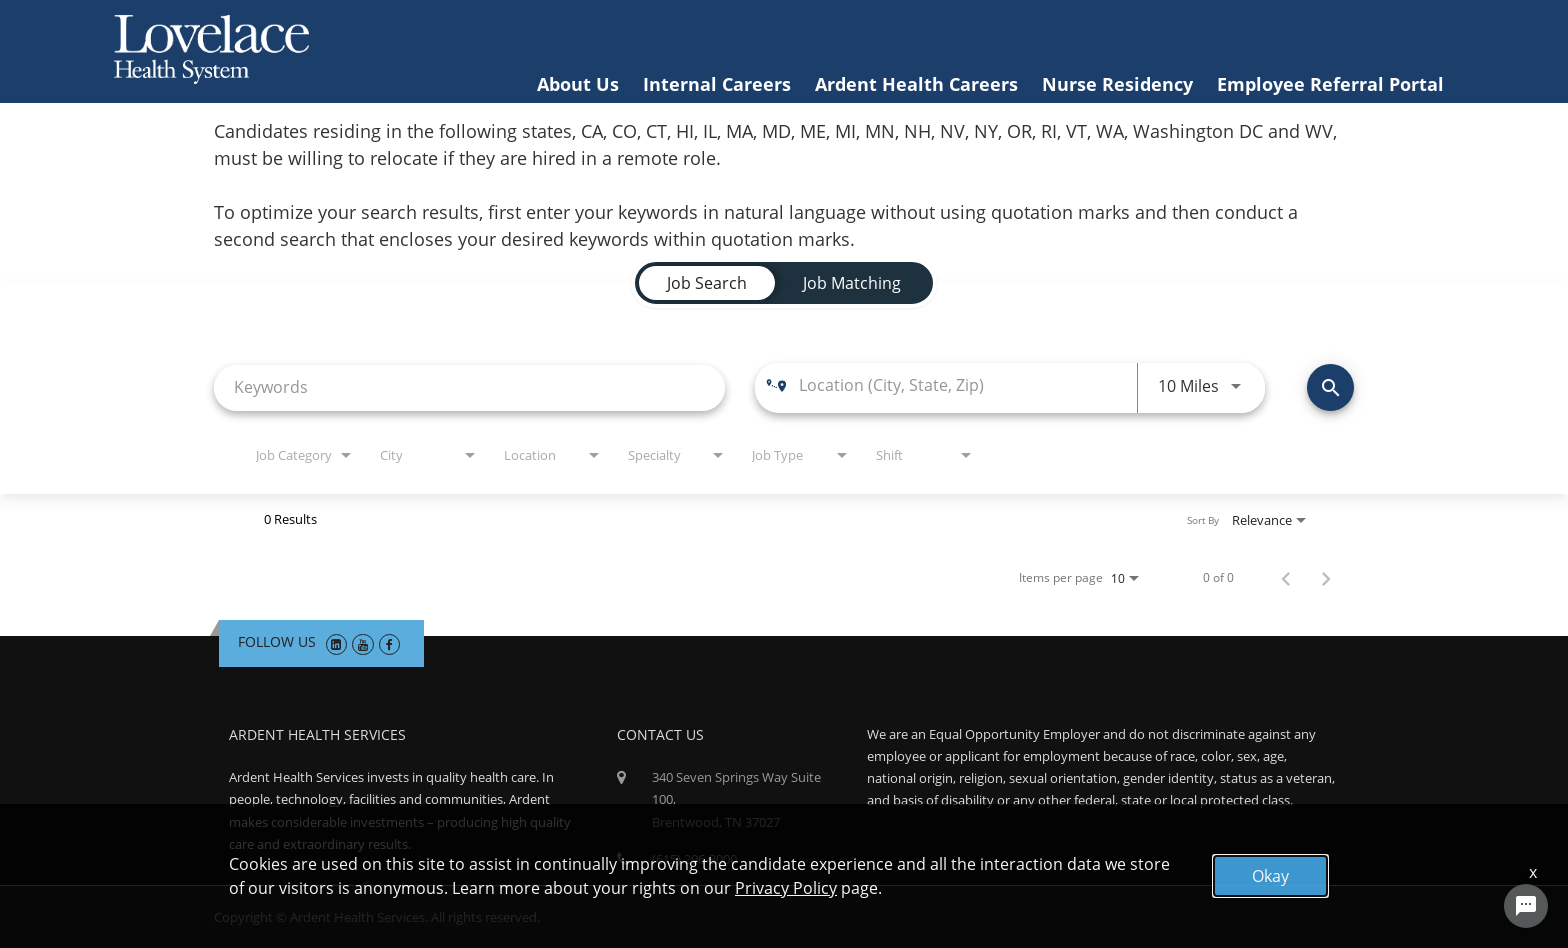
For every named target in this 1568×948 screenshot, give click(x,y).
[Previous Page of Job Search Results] (1286, 578)
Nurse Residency (1117, 84)
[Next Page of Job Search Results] (1326, 578)
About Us (578, 84)
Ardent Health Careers (916, 84)
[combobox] (469, 387)
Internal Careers (717, 84)
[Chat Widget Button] (1526, 906)
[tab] (707, 283)
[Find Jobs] (1330, 387)
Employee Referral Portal (1330, 84)
